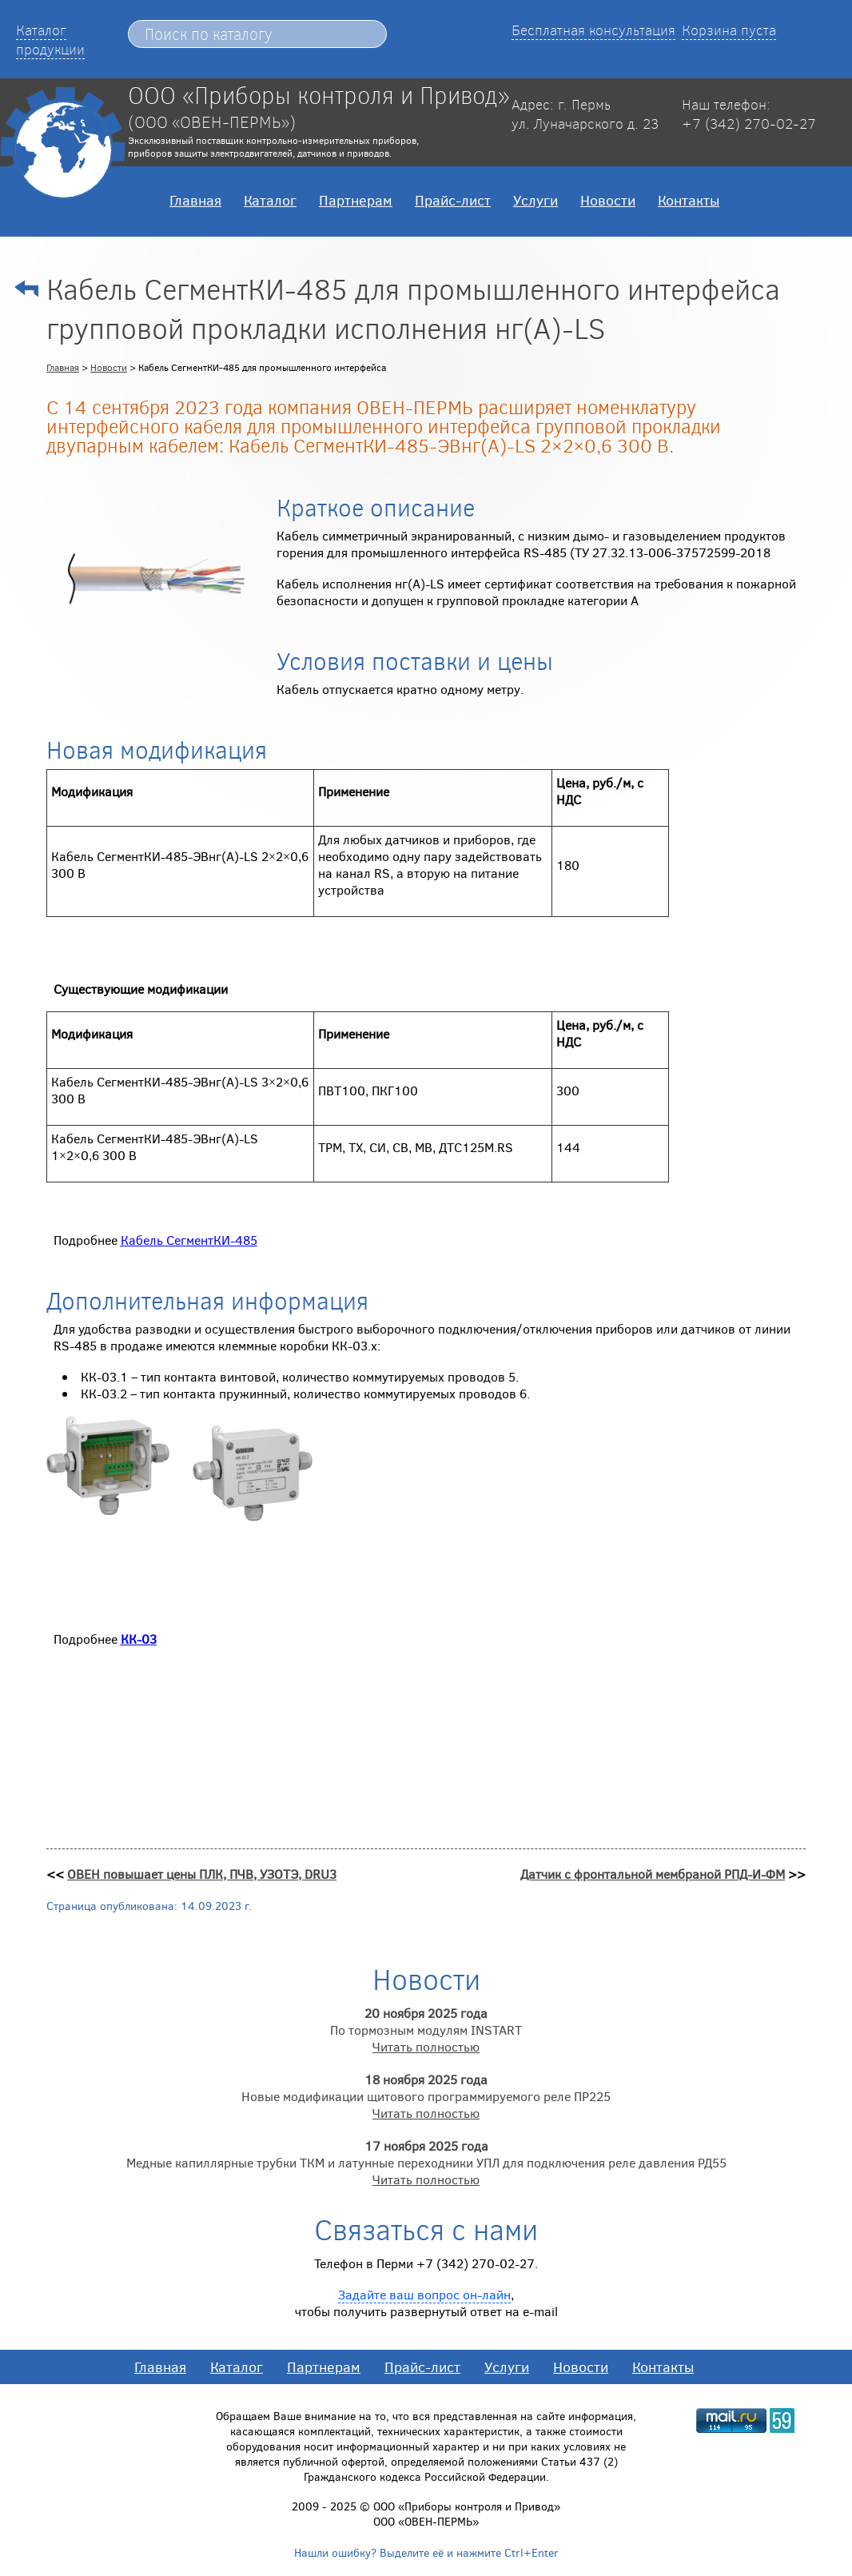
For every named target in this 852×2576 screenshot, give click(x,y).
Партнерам (355, 199)
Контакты (688, 199)
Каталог (270, 199)
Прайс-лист (453, 199)
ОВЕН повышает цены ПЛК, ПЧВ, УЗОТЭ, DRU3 (201, 1873)
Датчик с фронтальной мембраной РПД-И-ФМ (652, 1873)
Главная (195, 199)
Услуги (535, 199)
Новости (607, 199)
